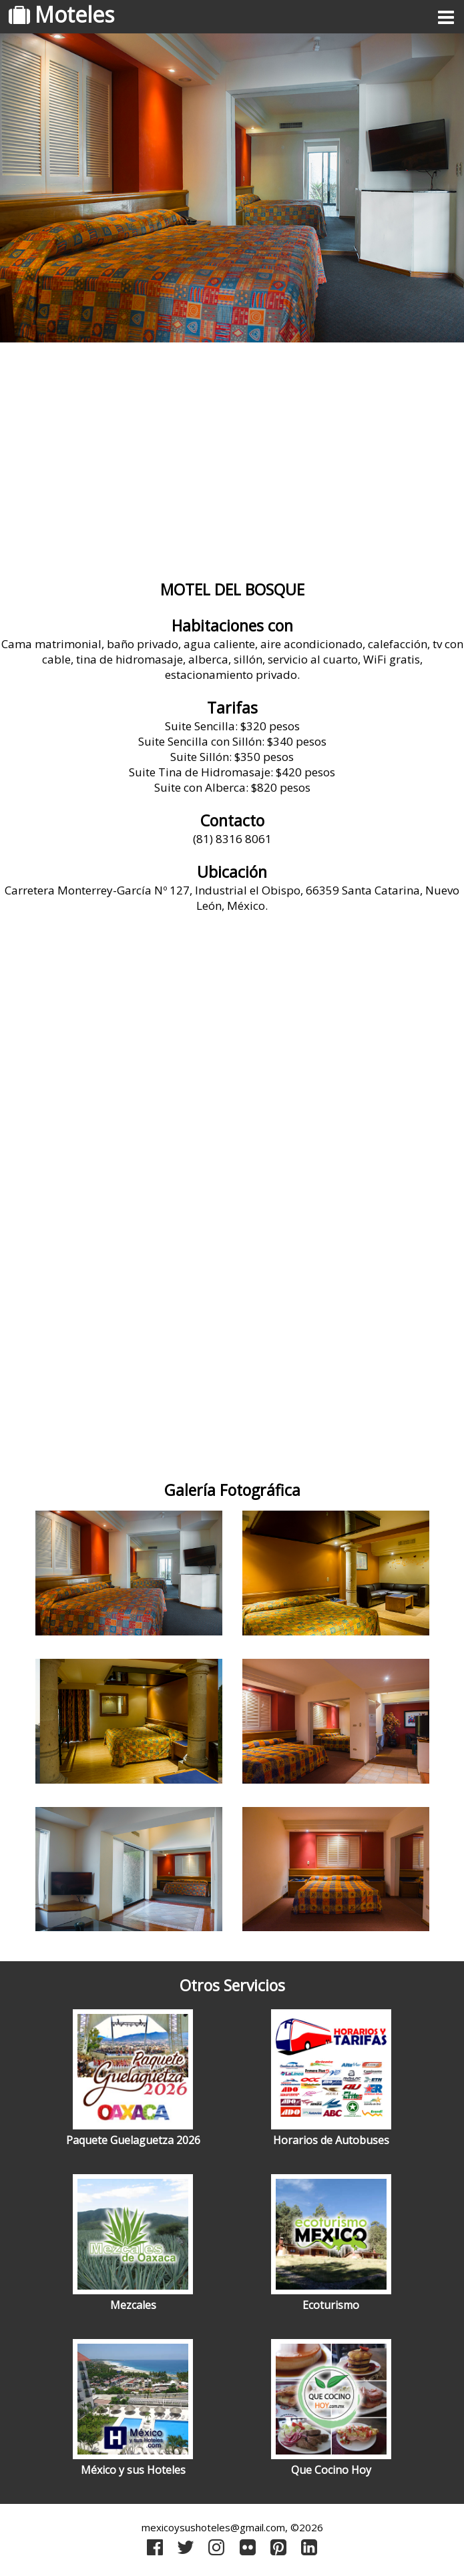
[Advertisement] (232, 455)
